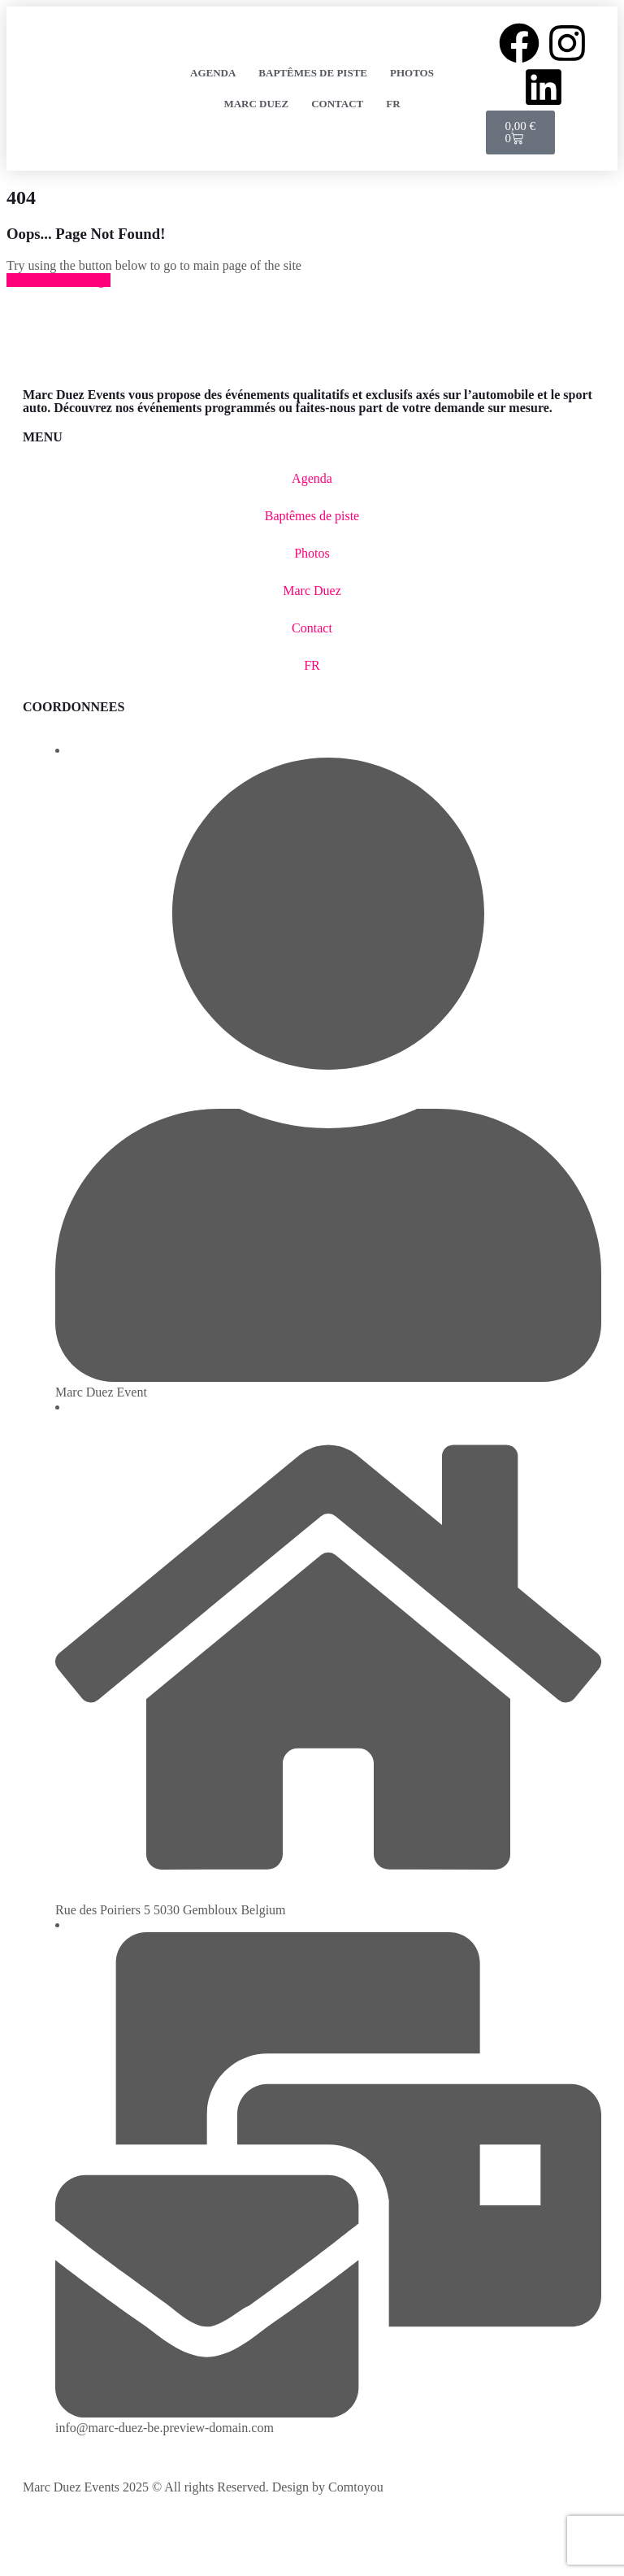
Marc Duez (255, 104)
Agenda (213, 73)
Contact (337, 104)
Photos (412, 73)
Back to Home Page (58, 280)
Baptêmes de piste (312, 73)
